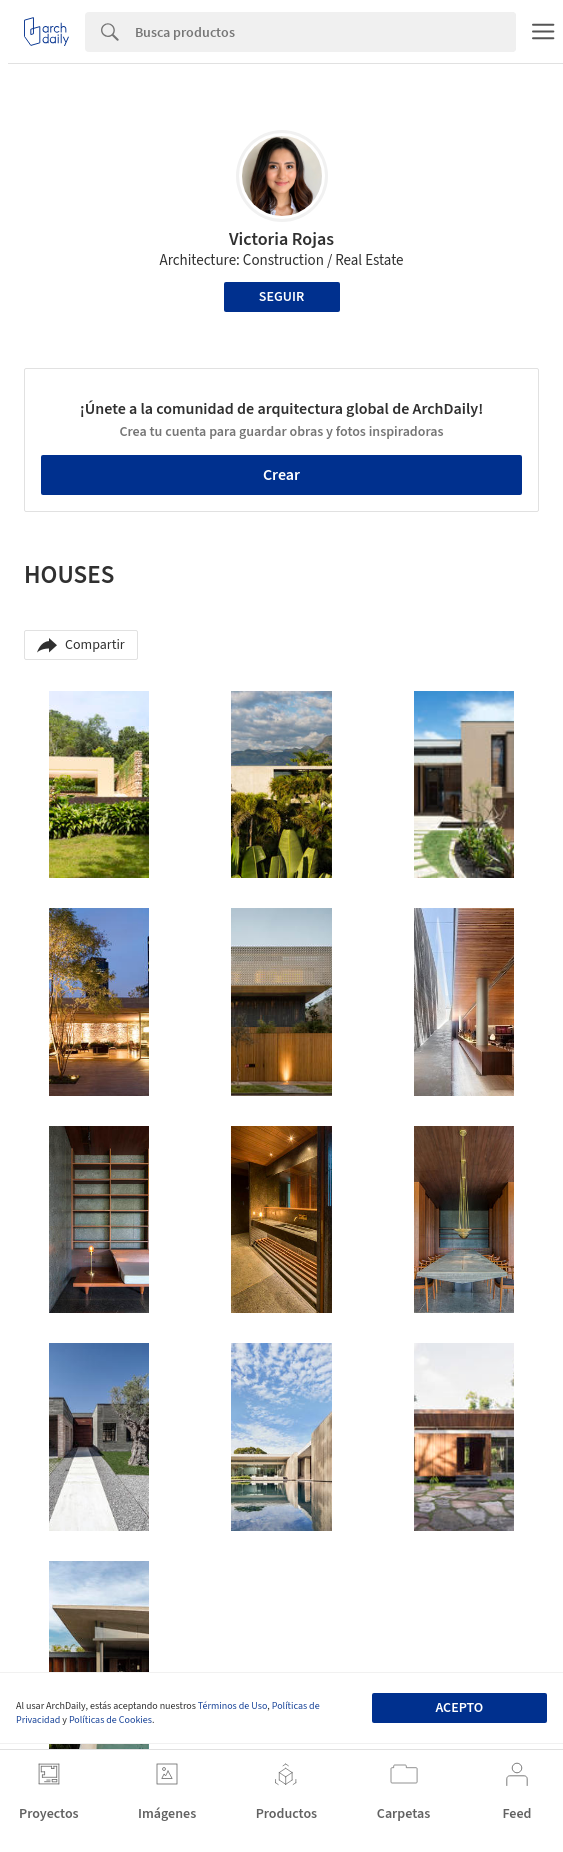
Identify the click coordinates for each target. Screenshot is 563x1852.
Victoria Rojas (281, 239)
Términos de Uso (232, 1706)
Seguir (281, 297)
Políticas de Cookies (110, 1720)
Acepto (459, 1708)
